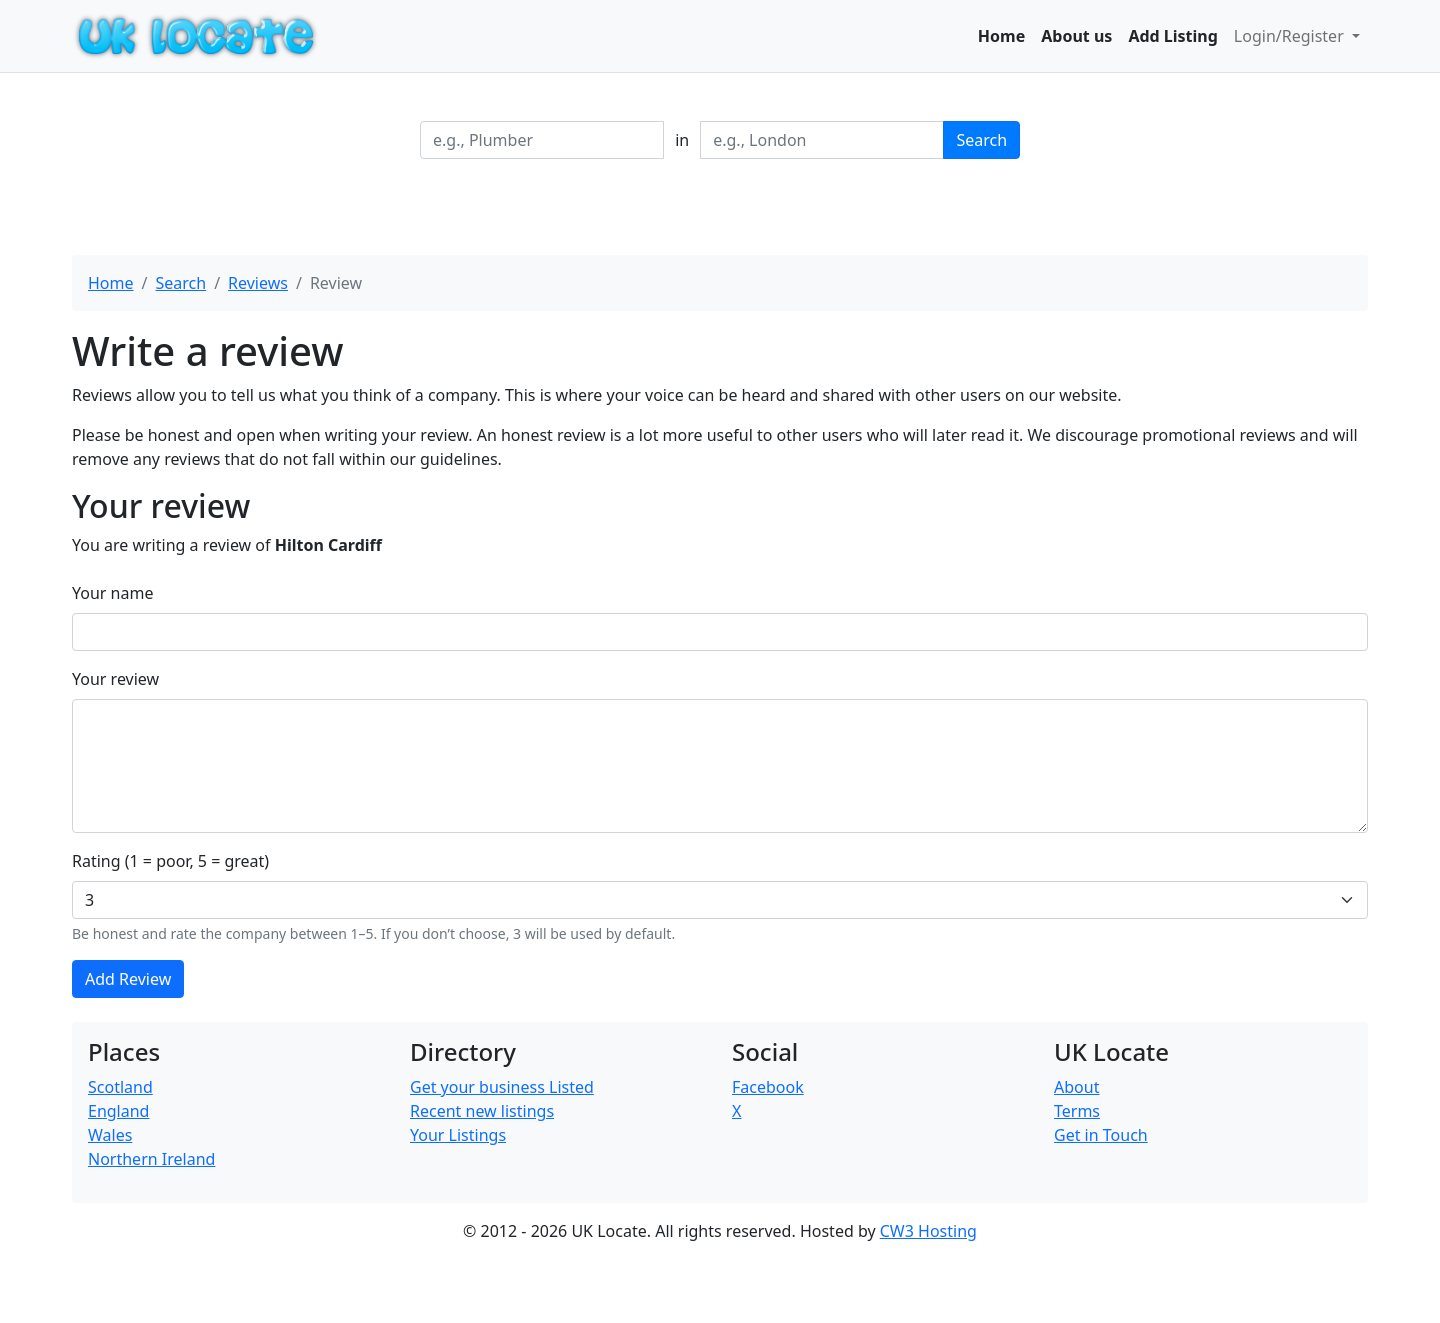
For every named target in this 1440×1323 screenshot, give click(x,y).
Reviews (258, 283)
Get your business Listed (502, 1087)
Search (981, 140)
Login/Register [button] (1291, 36)
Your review (115, 679)
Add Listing (1172, 36)
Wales (110, 1135)
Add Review (128, 979)
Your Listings (458, 1135)
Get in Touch (1101, 1135)
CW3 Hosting (928, 1231)
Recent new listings (482, 1111)
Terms (1077, 1111)
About (1076, 1087)
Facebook (768, 1087)
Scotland (120, 1087)
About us (1076, 36)
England (118, 1111)
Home (1001, 36)
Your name (112, 593)
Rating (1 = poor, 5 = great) (170, 861)
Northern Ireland (151, 1159)
